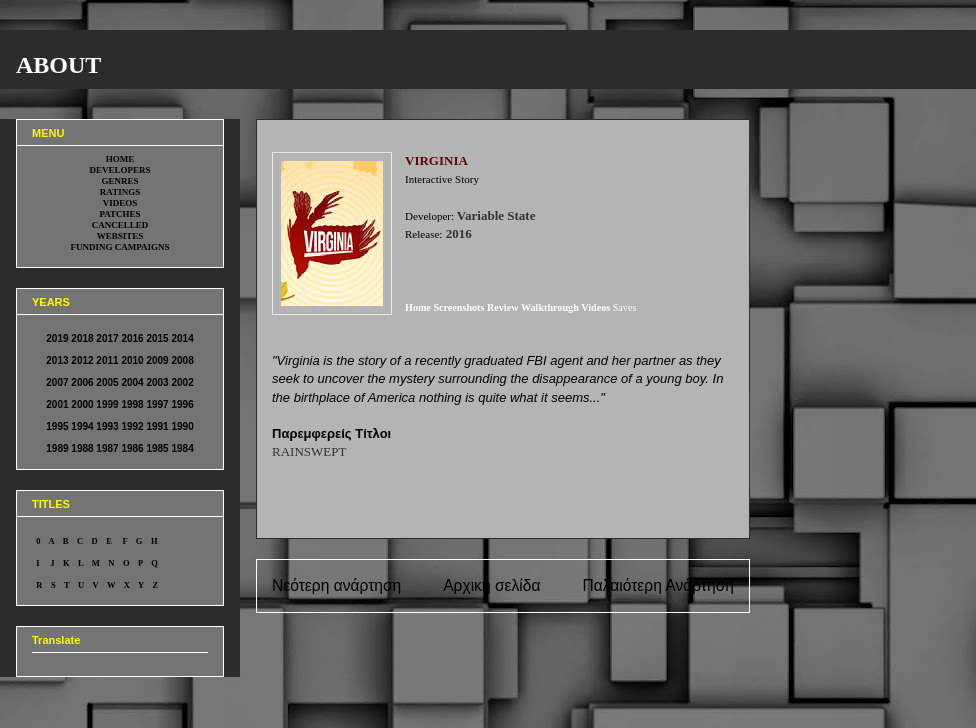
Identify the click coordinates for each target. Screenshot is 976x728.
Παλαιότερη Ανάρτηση (658, 585)
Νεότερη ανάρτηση (336, 585)
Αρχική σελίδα (491, 585)
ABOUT (58, 65)
